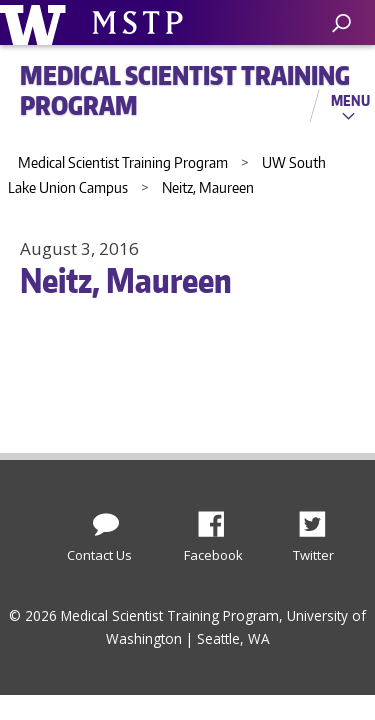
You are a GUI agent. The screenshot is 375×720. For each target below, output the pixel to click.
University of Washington (36, 22)
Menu (350, 100)
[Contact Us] (106, 520)
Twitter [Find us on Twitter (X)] (320, 519)
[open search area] (341, 23)
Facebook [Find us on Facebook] (219, 519)
